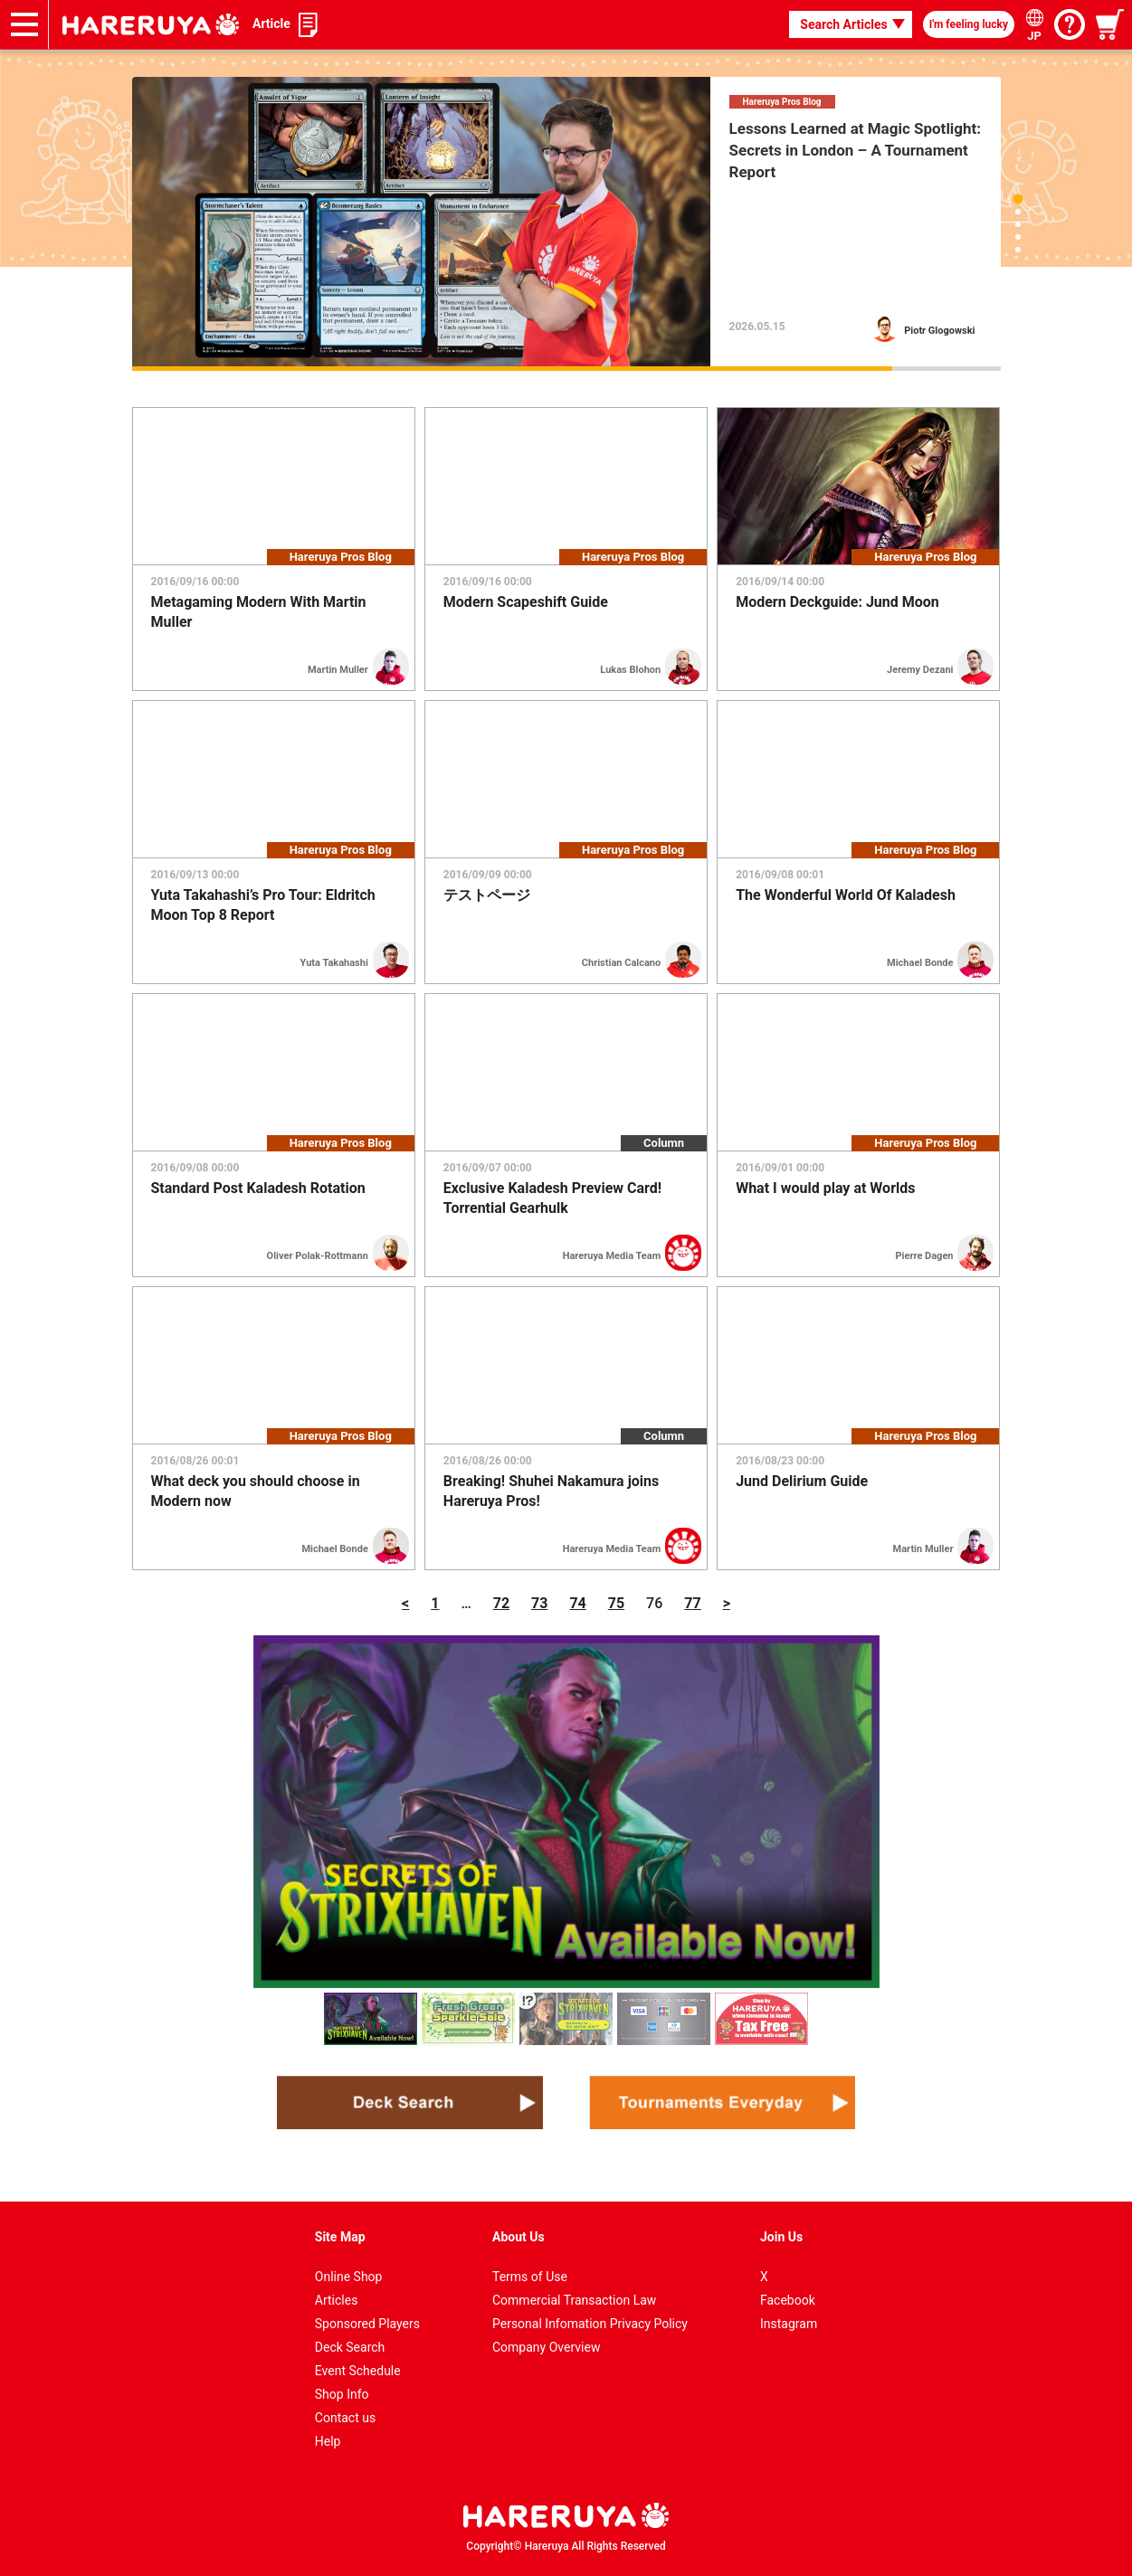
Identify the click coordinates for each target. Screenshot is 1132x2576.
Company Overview (546, 2347)
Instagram (788, 2323)
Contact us (345, 2417)
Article (271, 23)
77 (692, 1603)
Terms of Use (529, 2276)
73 (539, 1603)
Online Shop (349, 2276)
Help (328, 2441)
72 (501, 1603)
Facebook (787, 2300)
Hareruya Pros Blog (782, 102)
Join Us (781, 2237)
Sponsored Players (367, 2323)
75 (616, 1603)
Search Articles (843, 24)
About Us (518, 2237)
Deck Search (350, 2347)
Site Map (340, 2237)
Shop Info (342, 2394)
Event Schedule (358, 2370)
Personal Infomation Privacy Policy (590, 2323)
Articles (336, 2300)
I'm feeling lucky (968, 24)
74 (577, 1603)
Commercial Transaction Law (574, 2300)
